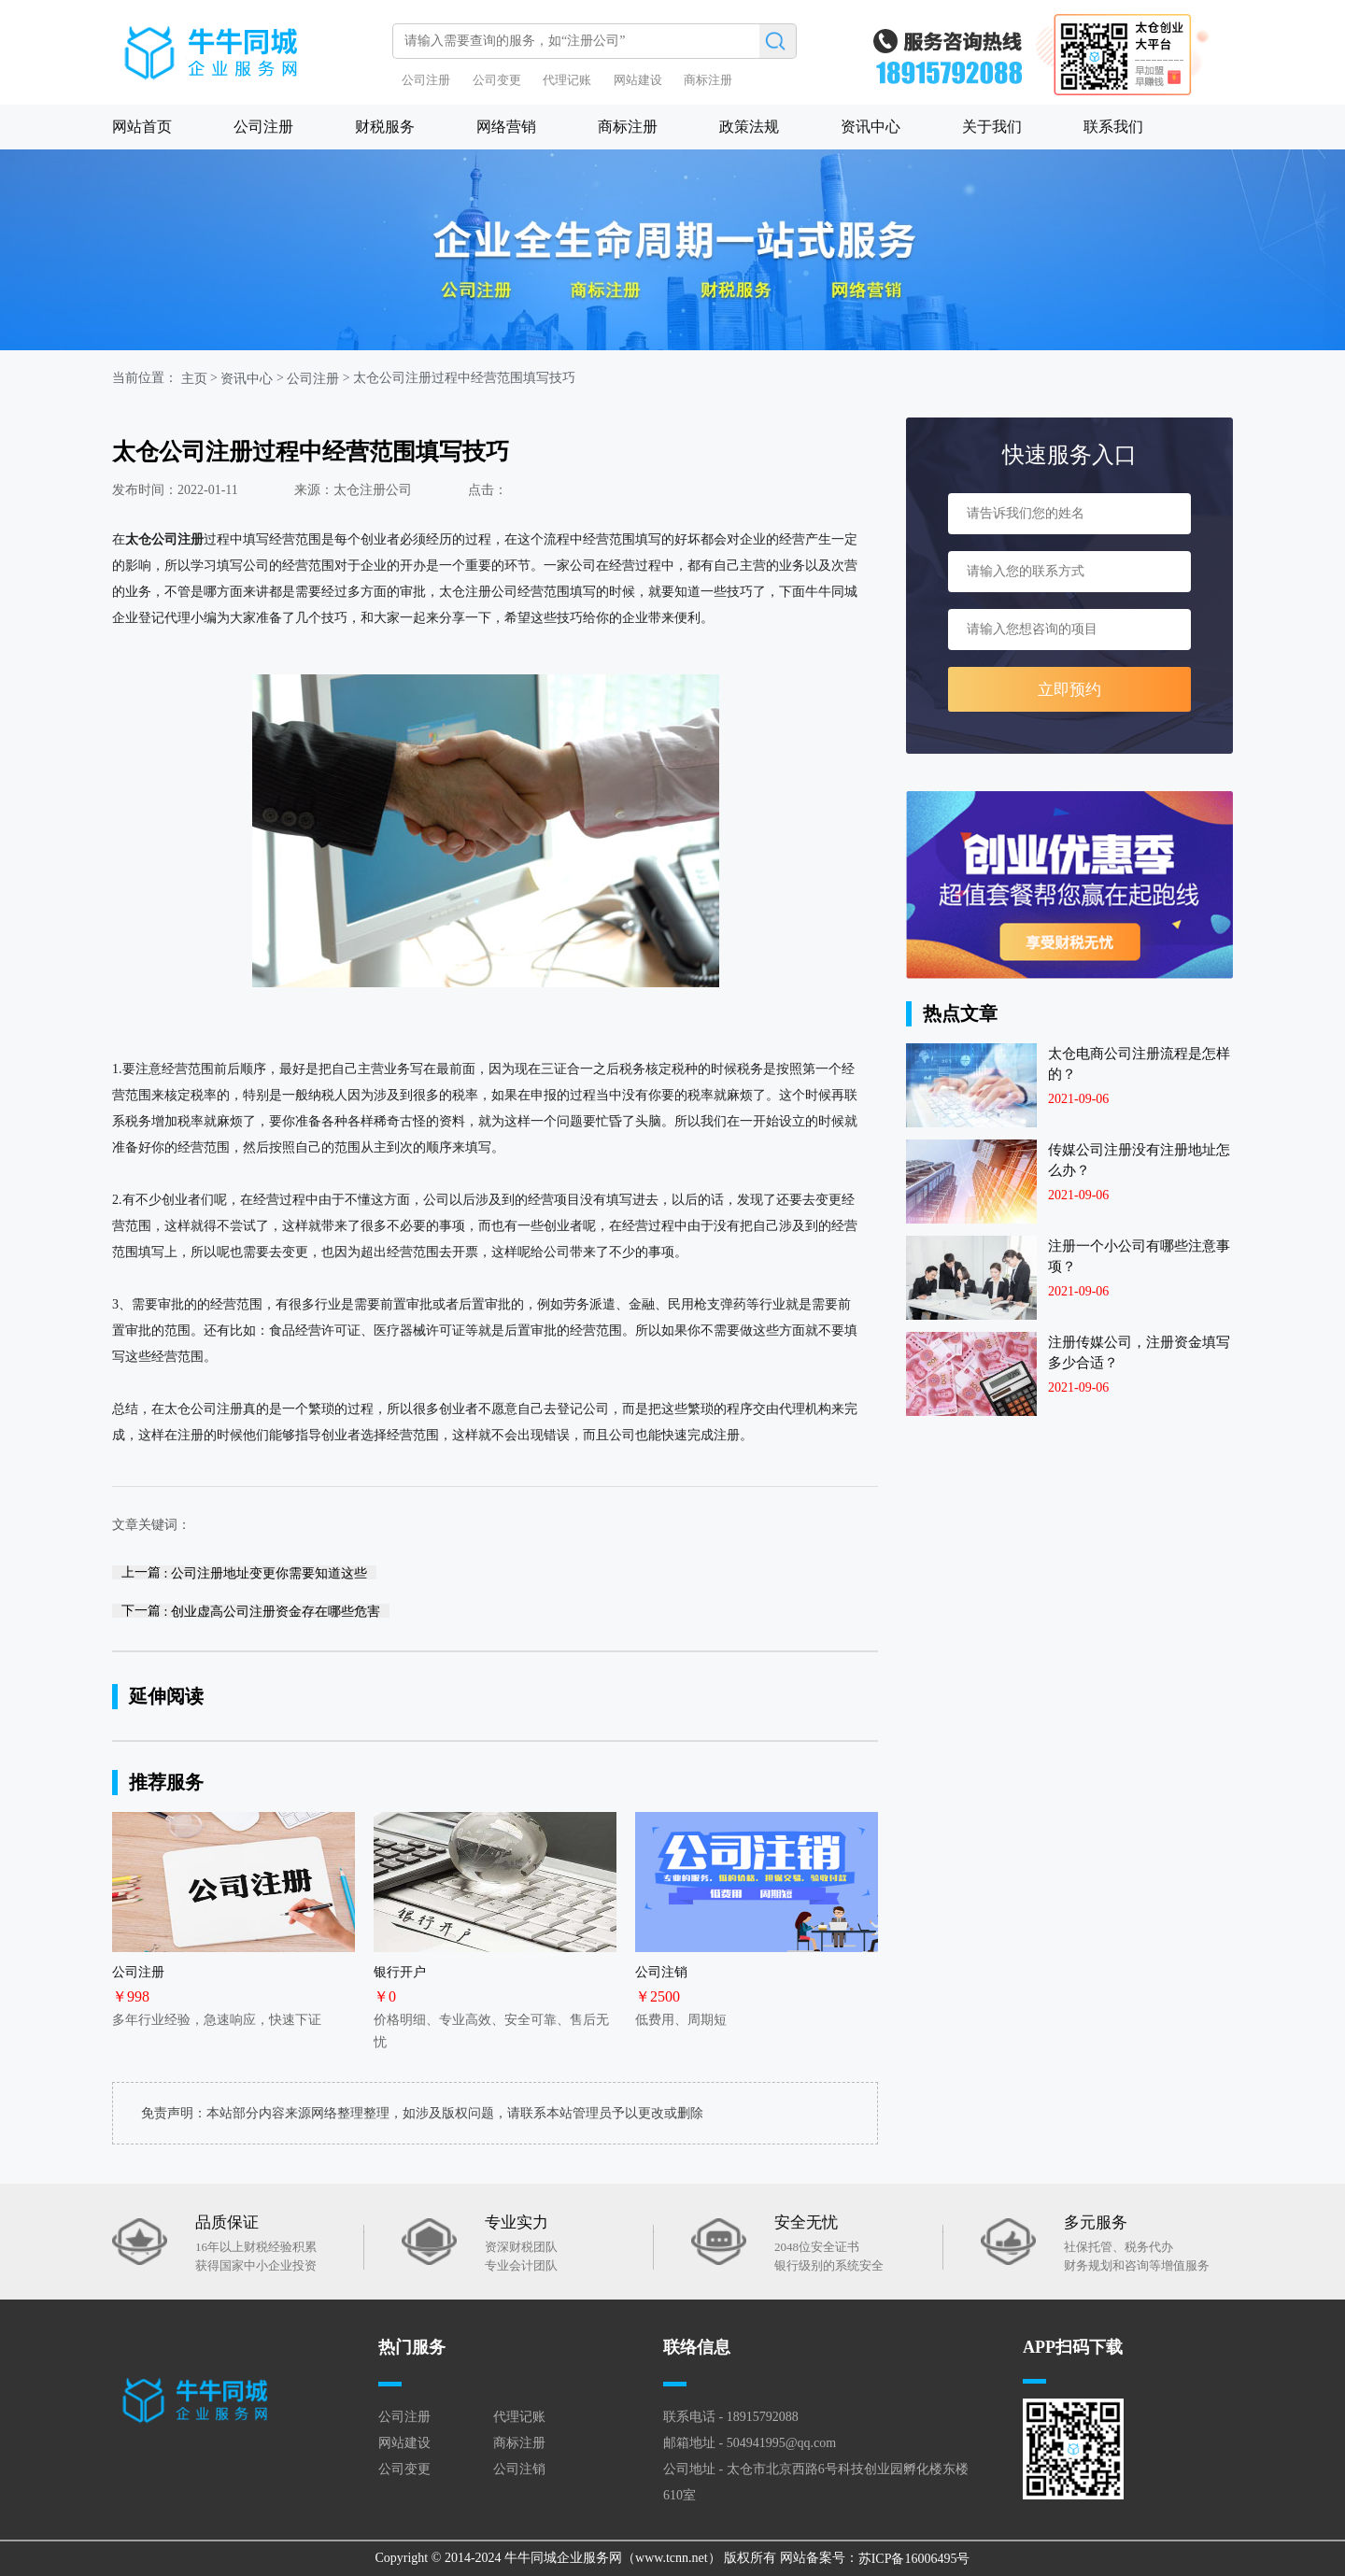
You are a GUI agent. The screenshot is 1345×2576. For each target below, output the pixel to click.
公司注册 (426, 80)
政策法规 (749, 126)
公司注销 (519, 2469)
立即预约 (1069, 690)
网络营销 (506, 126)
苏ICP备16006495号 (914, 2559)
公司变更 (497, 80)
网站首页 (142, 126)
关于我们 (992, 126)
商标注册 (708, 80)
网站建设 (638, 80)
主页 (194, 379)
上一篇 (244, 1572)
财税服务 (385, 126)
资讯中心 (870, 126)
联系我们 (1113, 126)
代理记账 (567, 80)
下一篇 (250, 1611)
